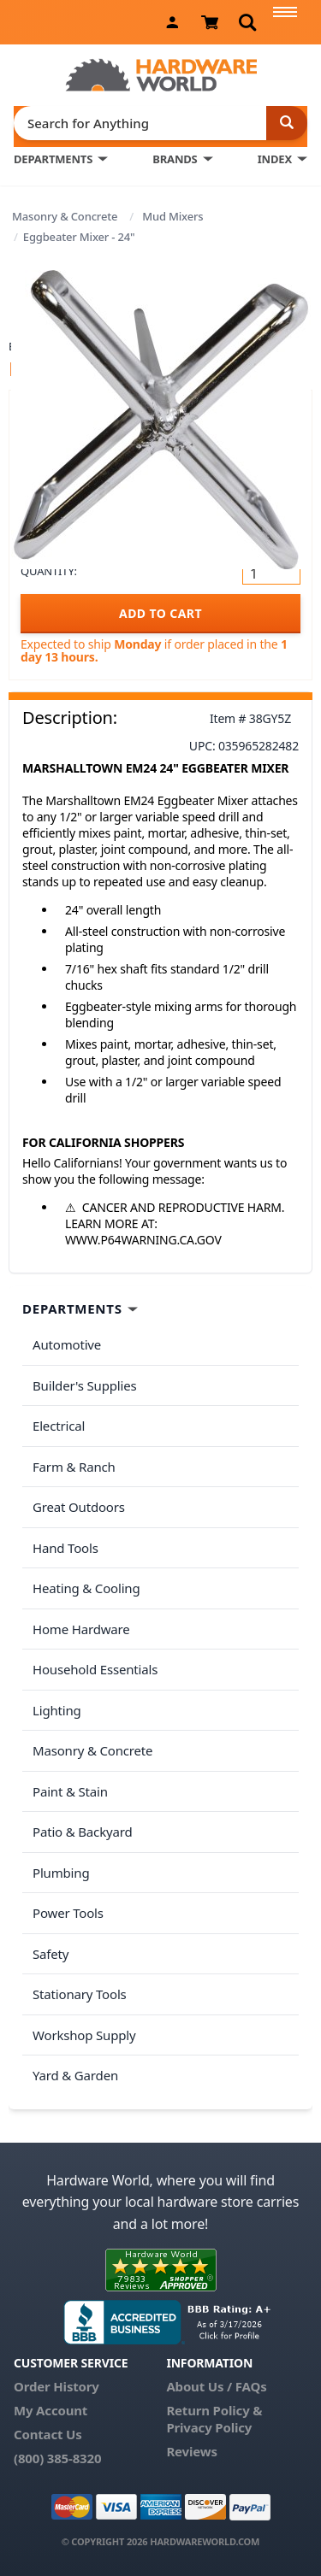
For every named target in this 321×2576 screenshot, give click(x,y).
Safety (50, 1953)
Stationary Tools (80, 1994)
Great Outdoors (79, 1506)
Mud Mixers (172, 216)
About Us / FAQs (216, 2386)
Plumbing (61, 1872)
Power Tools (68, 1912)
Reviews (191, 2451)
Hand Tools (65, 1547)
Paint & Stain (70, 1791)
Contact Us (48, 2434)
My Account (50, 2410)
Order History (56, 2386)
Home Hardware (81, 1629)
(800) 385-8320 (57, 2458)
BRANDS (174, 159)
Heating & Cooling (86, 1588)
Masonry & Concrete (64, 216)
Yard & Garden (75, 2075)
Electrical (59, 1425)
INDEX (275, 159)
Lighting (57, 1710)
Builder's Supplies (85, 1385)
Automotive (67, 1344)
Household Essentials (95, 1669)
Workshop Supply (84, 2035)
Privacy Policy (209, 2427)
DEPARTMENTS (53, 159)
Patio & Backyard (82, 1831)
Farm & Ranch (74, 1466)
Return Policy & (214, 2410)
